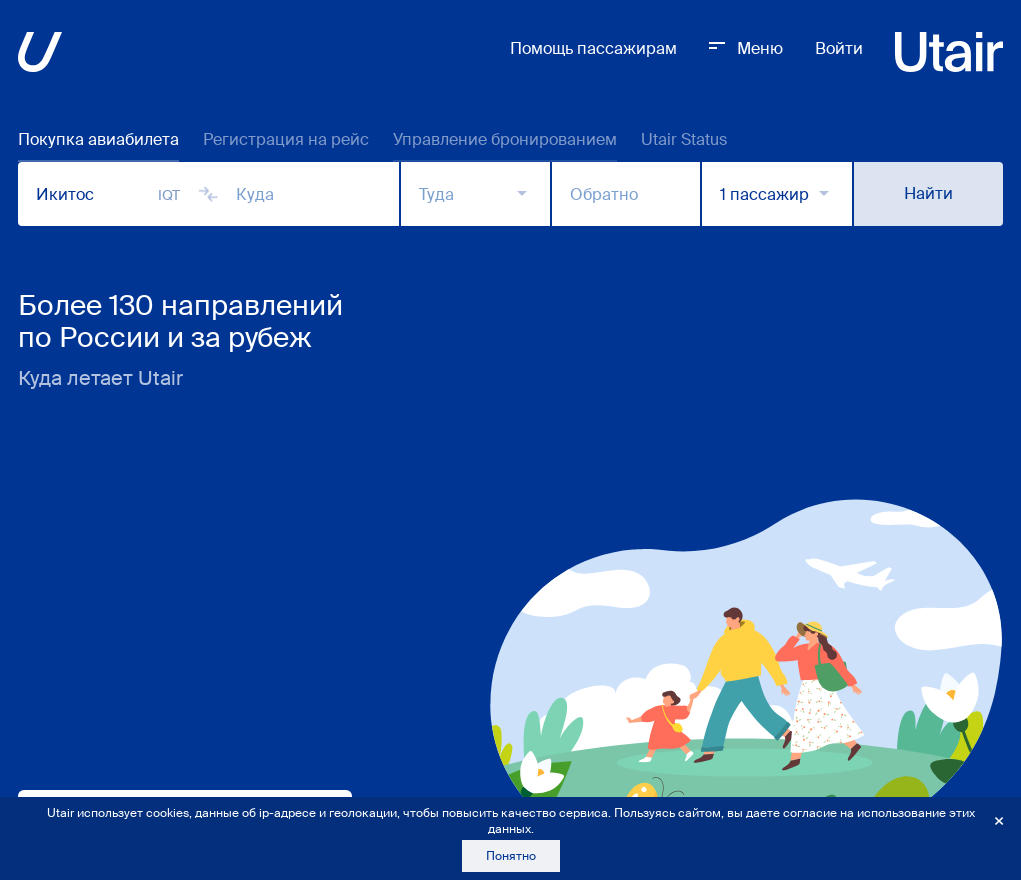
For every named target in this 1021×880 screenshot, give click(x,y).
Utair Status (684, 139)
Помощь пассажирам (593, 48)
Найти (928, 193)
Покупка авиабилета (98, 139)
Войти (839, 49)
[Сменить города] (208, 194)
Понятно (511, 856)
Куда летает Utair (100, 378)
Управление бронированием (505, 139)
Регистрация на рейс (286, 139)
